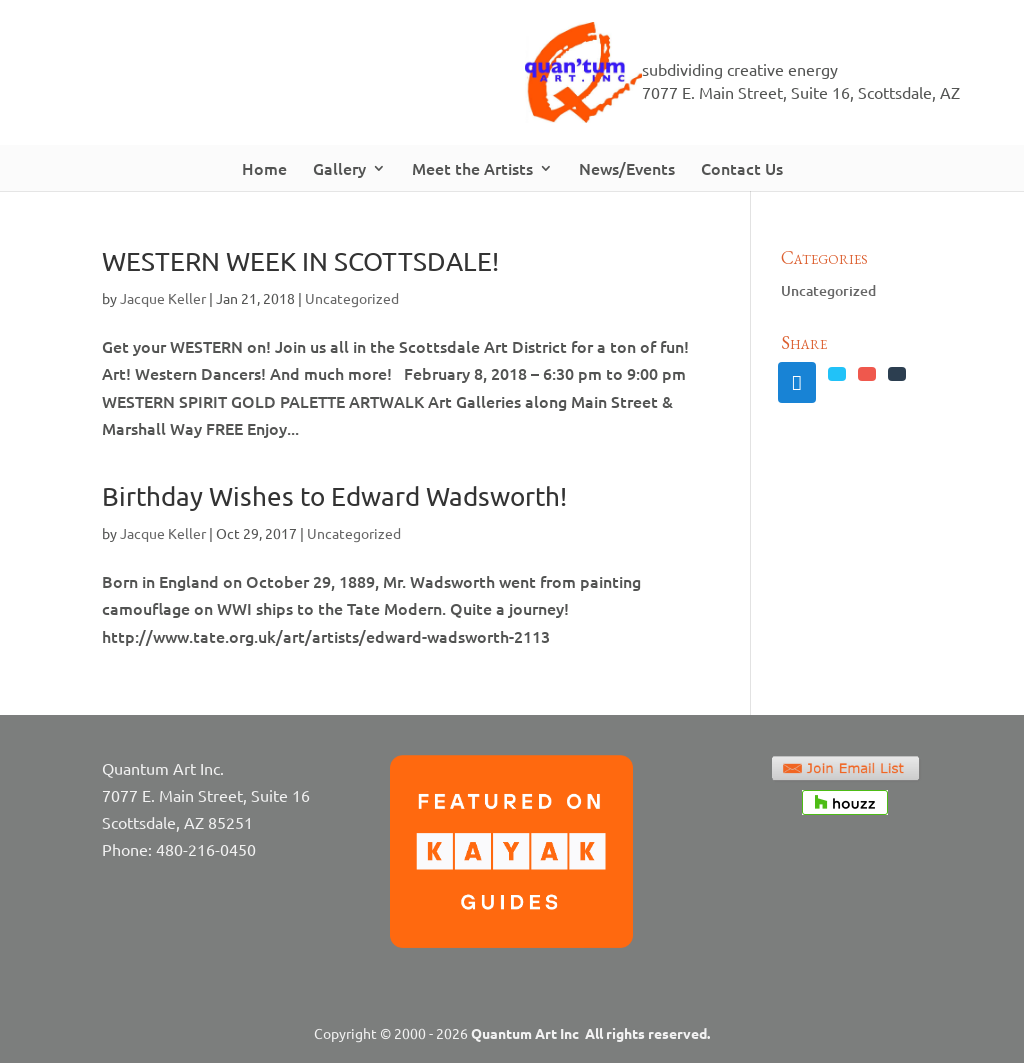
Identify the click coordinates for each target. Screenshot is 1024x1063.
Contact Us (742, 168)
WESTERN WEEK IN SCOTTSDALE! (300, 261)
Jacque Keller (163, 298)
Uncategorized (352, 298)
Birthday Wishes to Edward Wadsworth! (334, 496)
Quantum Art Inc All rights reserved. (590, 1033)
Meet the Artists (472, 168)
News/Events (627, 168)
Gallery (339, 168)
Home (264, 168)
